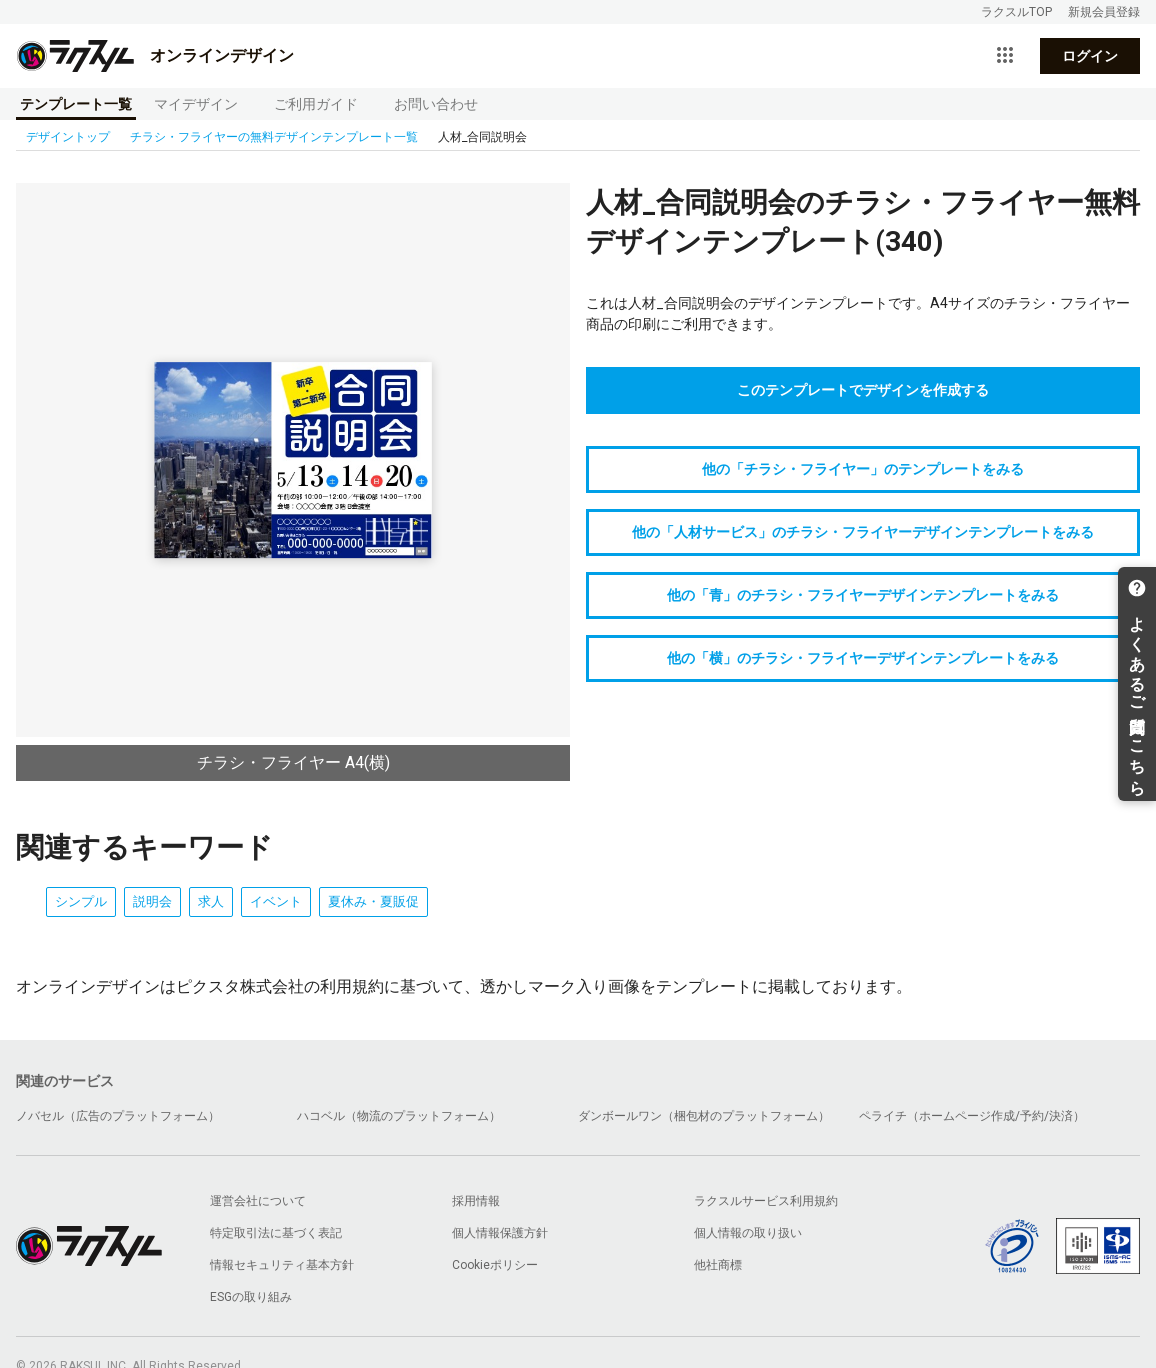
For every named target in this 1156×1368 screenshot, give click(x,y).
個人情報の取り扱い (748, 1233)
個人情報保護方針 (500, 1233)
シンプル (81, 901)
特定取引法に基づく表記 (276, 1233)
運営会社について (258, 1201)
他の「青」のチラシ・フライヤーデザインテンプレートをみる (863, 595)
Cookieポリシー (495, 1265)
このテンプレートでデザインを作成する (863, 390)
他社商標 (718, 1265)
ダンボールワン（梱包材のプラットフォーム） (704, 1116)
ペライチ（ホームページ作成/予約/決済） (972, 1116)
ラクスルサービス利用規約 (766, 1201)
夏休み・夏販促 (373, 901)
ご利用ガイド (316, 104)
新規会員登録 (1104, 12)
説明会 (152, 901)
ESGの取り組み (251, 1297)
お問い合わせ (436, 104)
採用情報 (476, 1201)
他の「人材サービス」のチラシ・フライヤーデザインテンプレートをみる (863, 532)
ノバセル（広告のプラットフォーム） (118, 1116)
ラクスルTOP (1016, 12)
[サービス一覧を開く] (1005, 56)
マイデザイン (196, 104)
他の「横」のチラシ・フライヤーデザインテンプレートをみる (863, 658)
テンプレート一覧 (76, 104)
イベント (276, 901)
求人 (211, 901)
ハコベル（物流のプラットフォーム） (399, 1116)
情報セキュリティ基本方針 (282, 1265)
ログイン (1090, 56)
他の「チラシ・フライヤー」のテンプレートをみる (863, 469)
